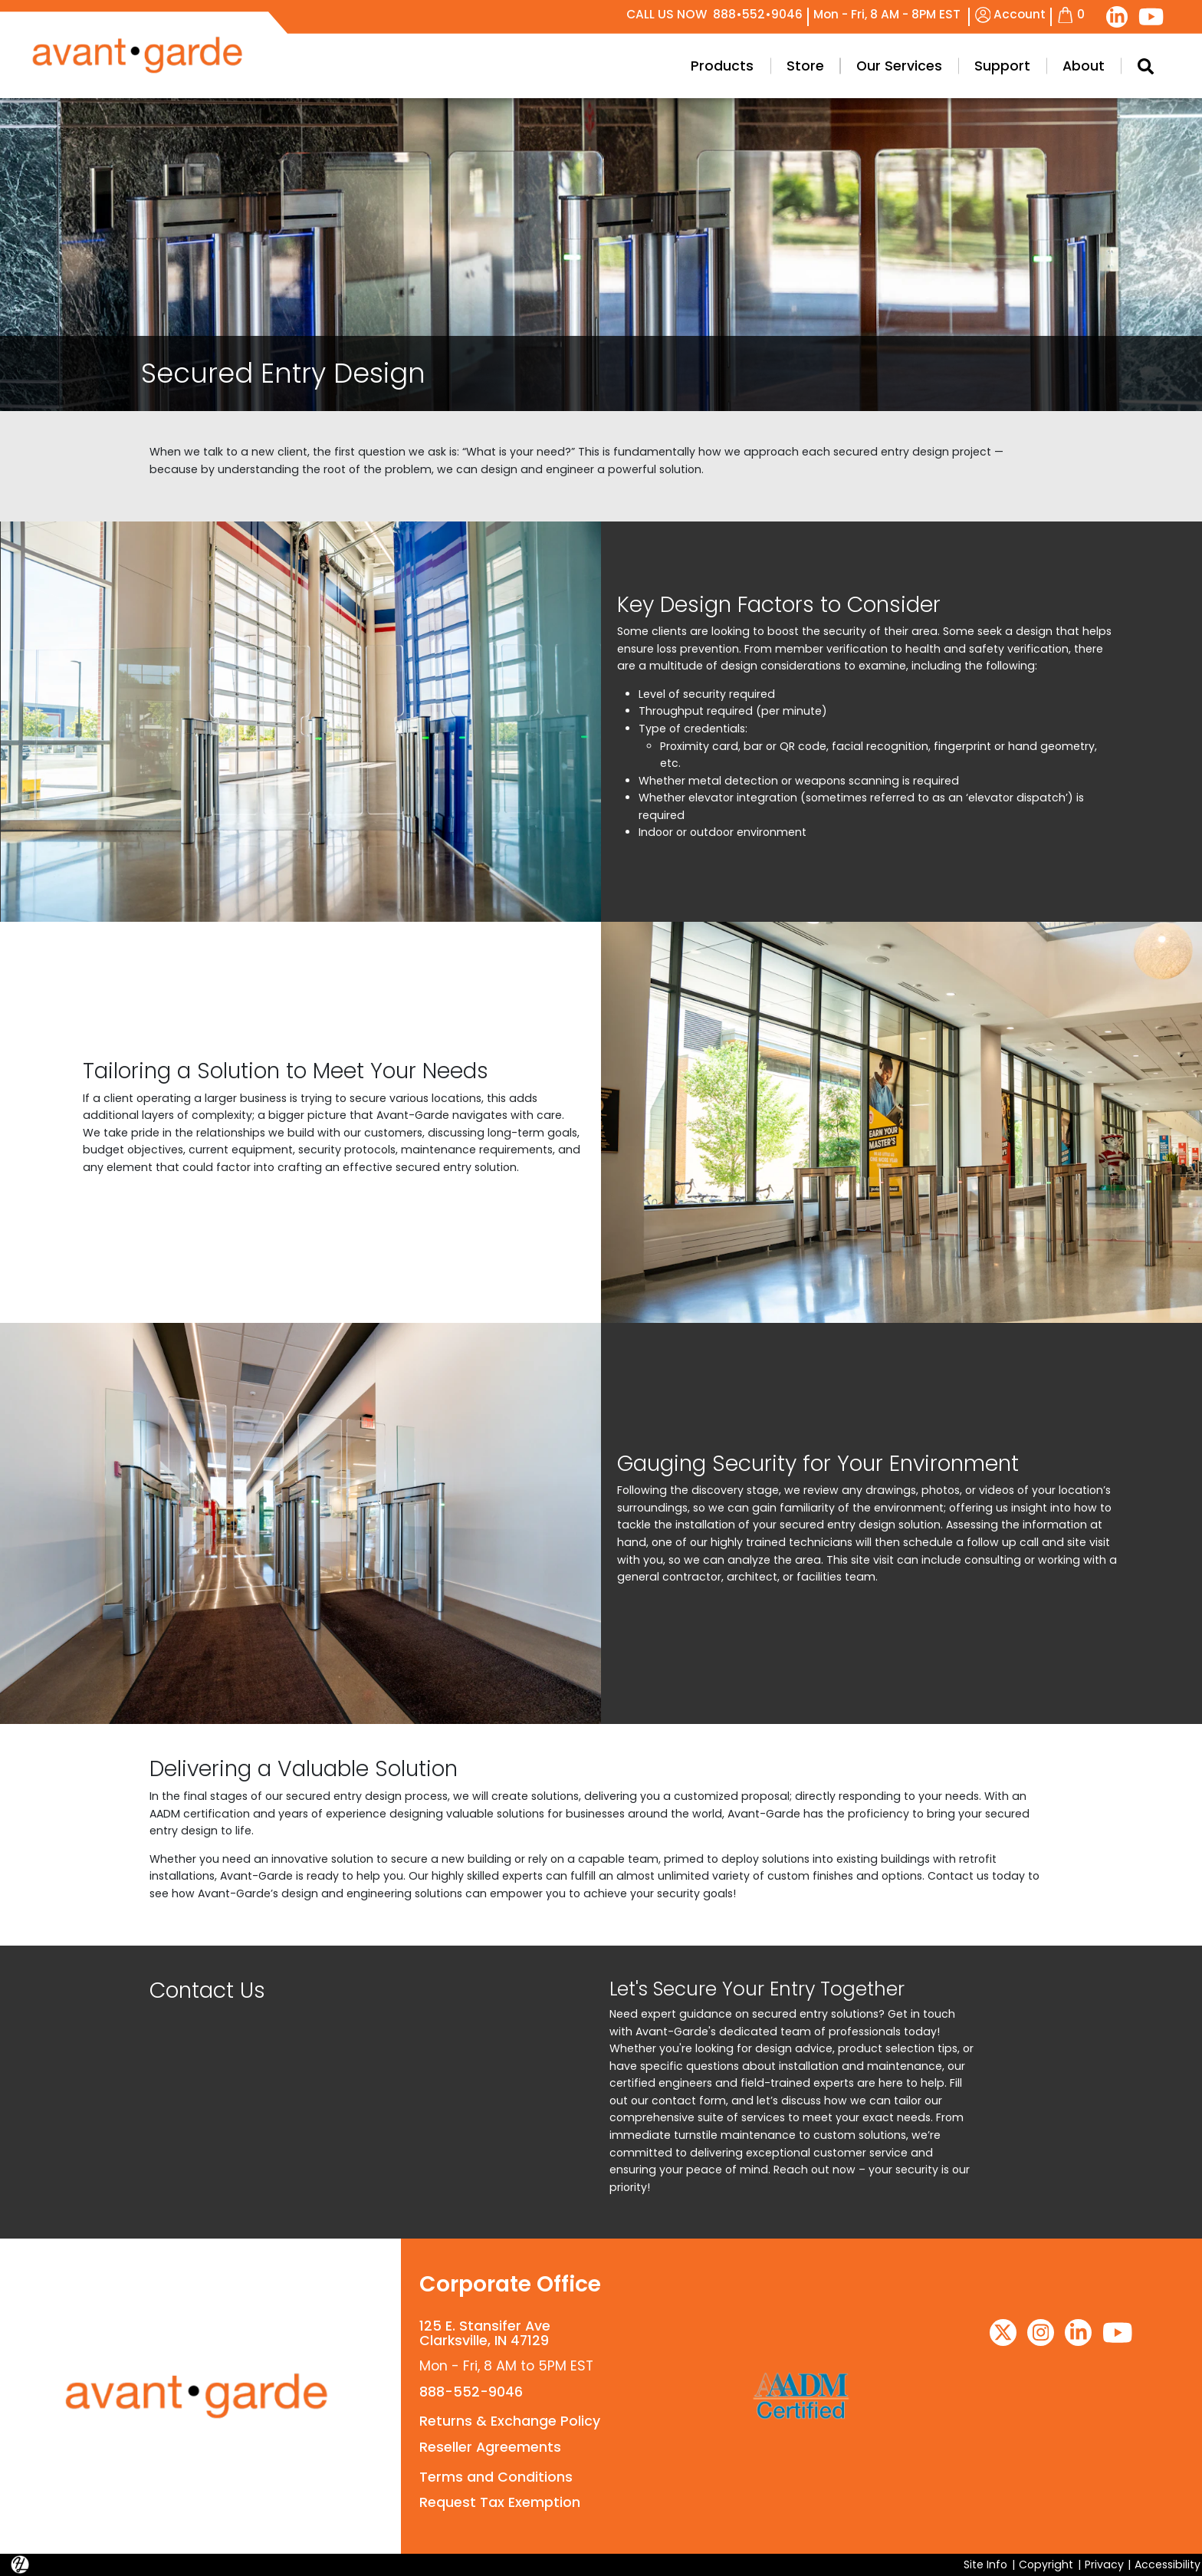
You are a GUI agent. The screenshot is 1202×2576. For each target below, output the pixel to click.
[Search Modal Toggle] (1145, 66)
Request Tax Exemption (499, 2502)
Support (1002, 66)
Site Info (985, 2564)
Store (805, 66)
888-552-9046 (471, 2392)
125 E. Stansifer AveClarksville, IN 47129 (484, 2333)
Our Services (899, 66)
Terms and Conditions (496, 2477)
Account (1010, 14)
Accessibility (1167, 2564)
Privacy (1104, 2564)
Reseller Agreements (490, 2447)
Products (722, 66)
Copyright (1046, 2564)
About (1083, 66)
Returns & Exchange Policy (509, 2421)
